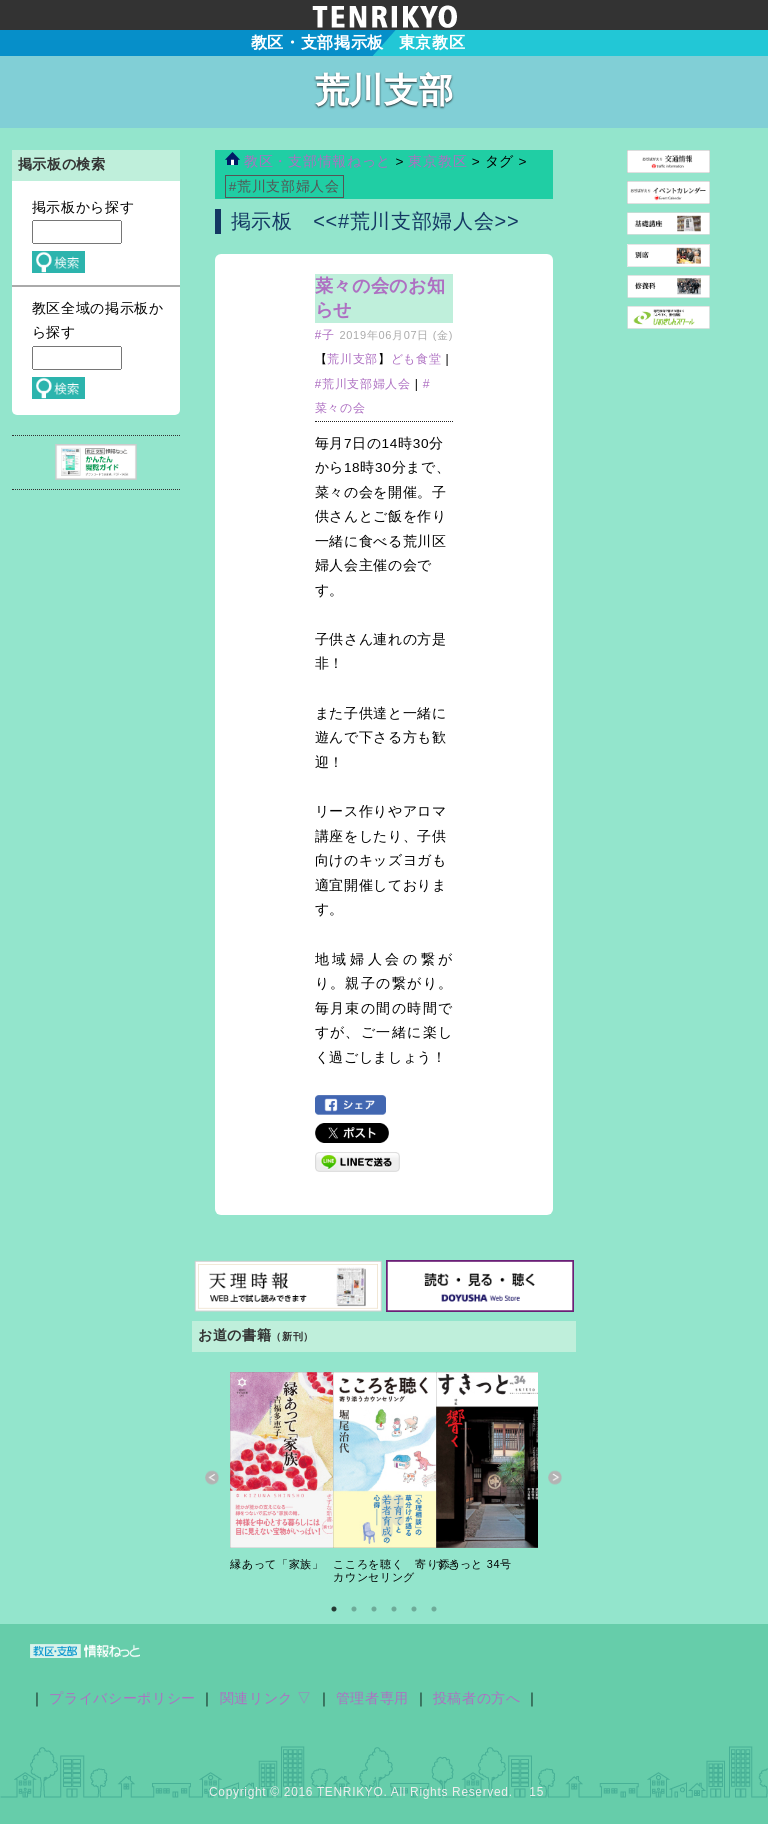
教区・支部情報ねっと (308, 161)
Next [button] (555, 1478)
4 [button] (394, 1609)
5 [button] (414, 1609)
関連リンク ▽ (266, 1698)
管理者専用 (372, 1698)
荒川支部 (352, 359)
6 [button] (434, 1609)
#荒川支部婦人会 (363, 384)
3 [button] (374, 1609)
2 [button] (354, 1609)
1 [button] (334, 1609)
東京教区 (439, 161)
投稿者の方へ (477, 1698)
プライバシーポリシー (122, 1698)
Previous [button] (212, 1478)
